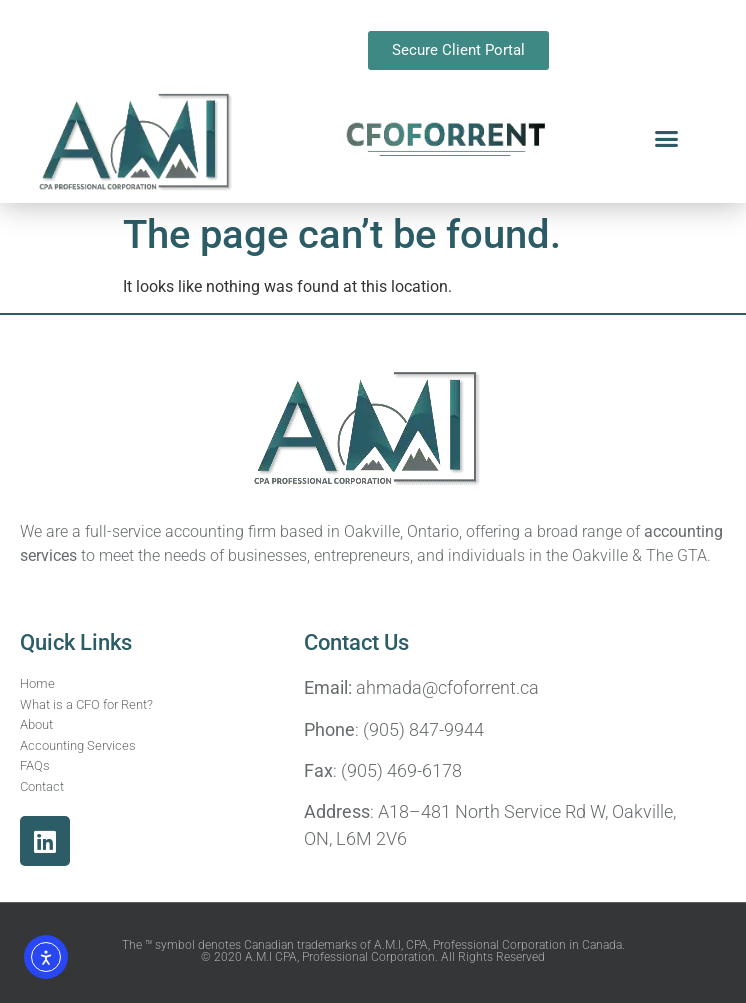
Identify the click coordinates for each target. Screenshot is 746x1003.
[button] (666, 139)
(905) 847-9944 (423, 729)
